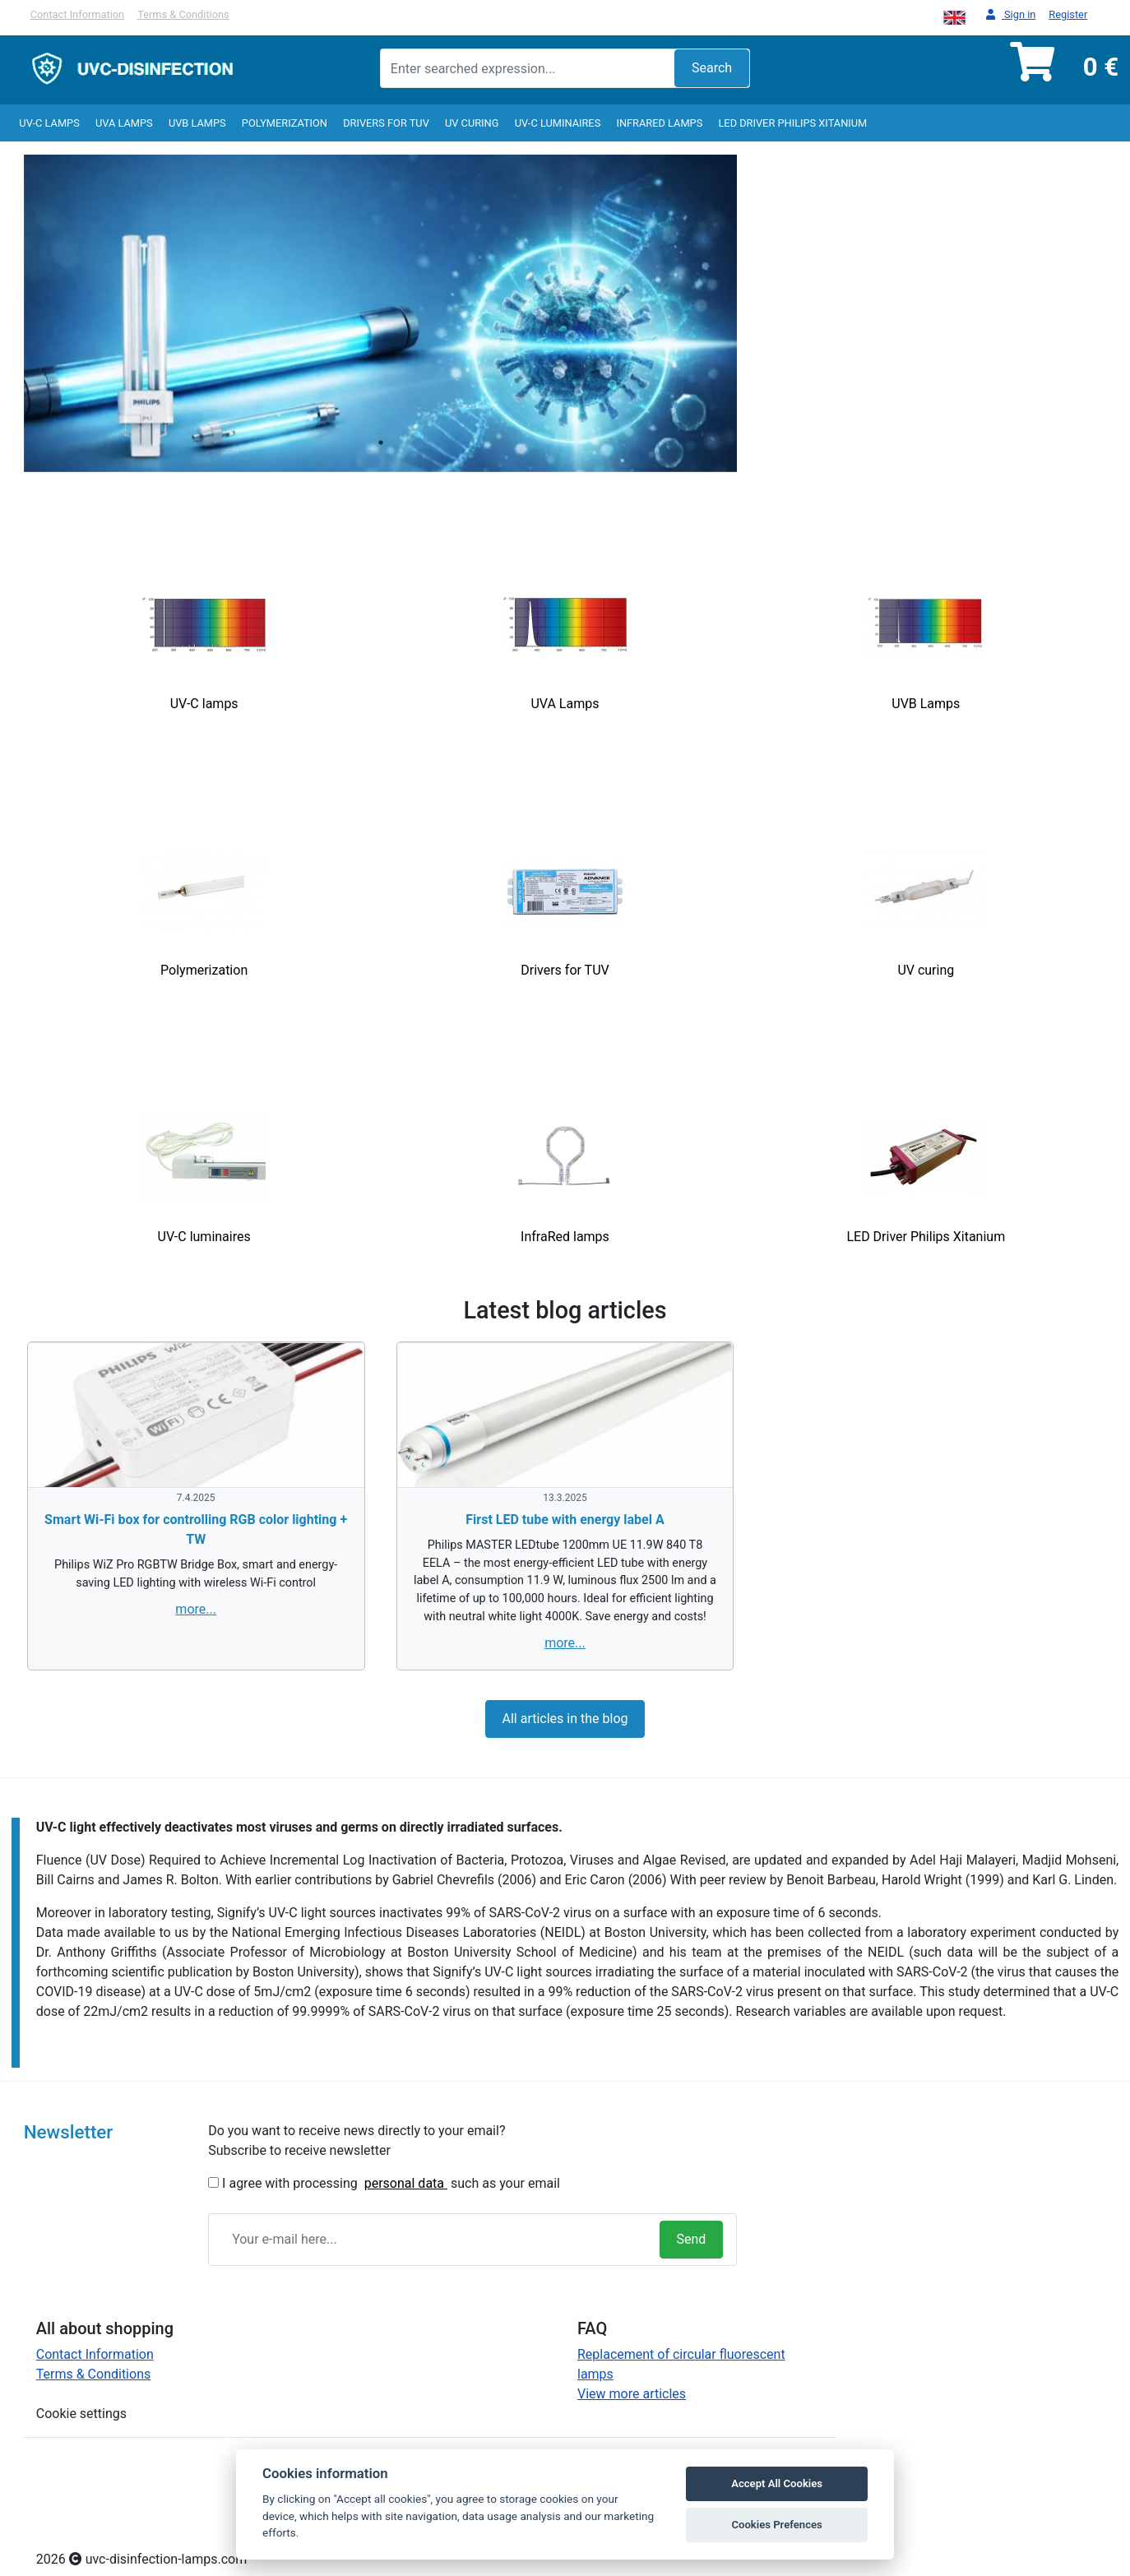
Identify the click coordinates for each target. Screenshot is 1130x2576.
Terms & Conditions (183, 14)
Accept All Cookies (776, 2483)
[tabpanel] (381, 313)
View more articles (631, 2394)
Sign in (1011, 15)
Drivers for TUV (386, 123)
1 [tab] (381, 442)
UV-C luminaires (558, 123)
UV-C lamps (49, 123)
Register (1068, 14)
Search (712, 68)
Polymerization (284, 123)
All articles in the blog (565, 1718)
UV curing (471, 123)
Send (691, 2239)
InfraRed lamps (659, 123)
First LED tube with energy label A (564, 1519)
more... (195, 1609)
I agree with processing (290, 2183)
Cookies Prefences (776, 2524)
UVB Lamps (197, 123)
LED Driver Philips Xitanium (792, 123)
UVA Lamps (124, 123)
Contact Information (77, 14)
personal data (405, 2183)
